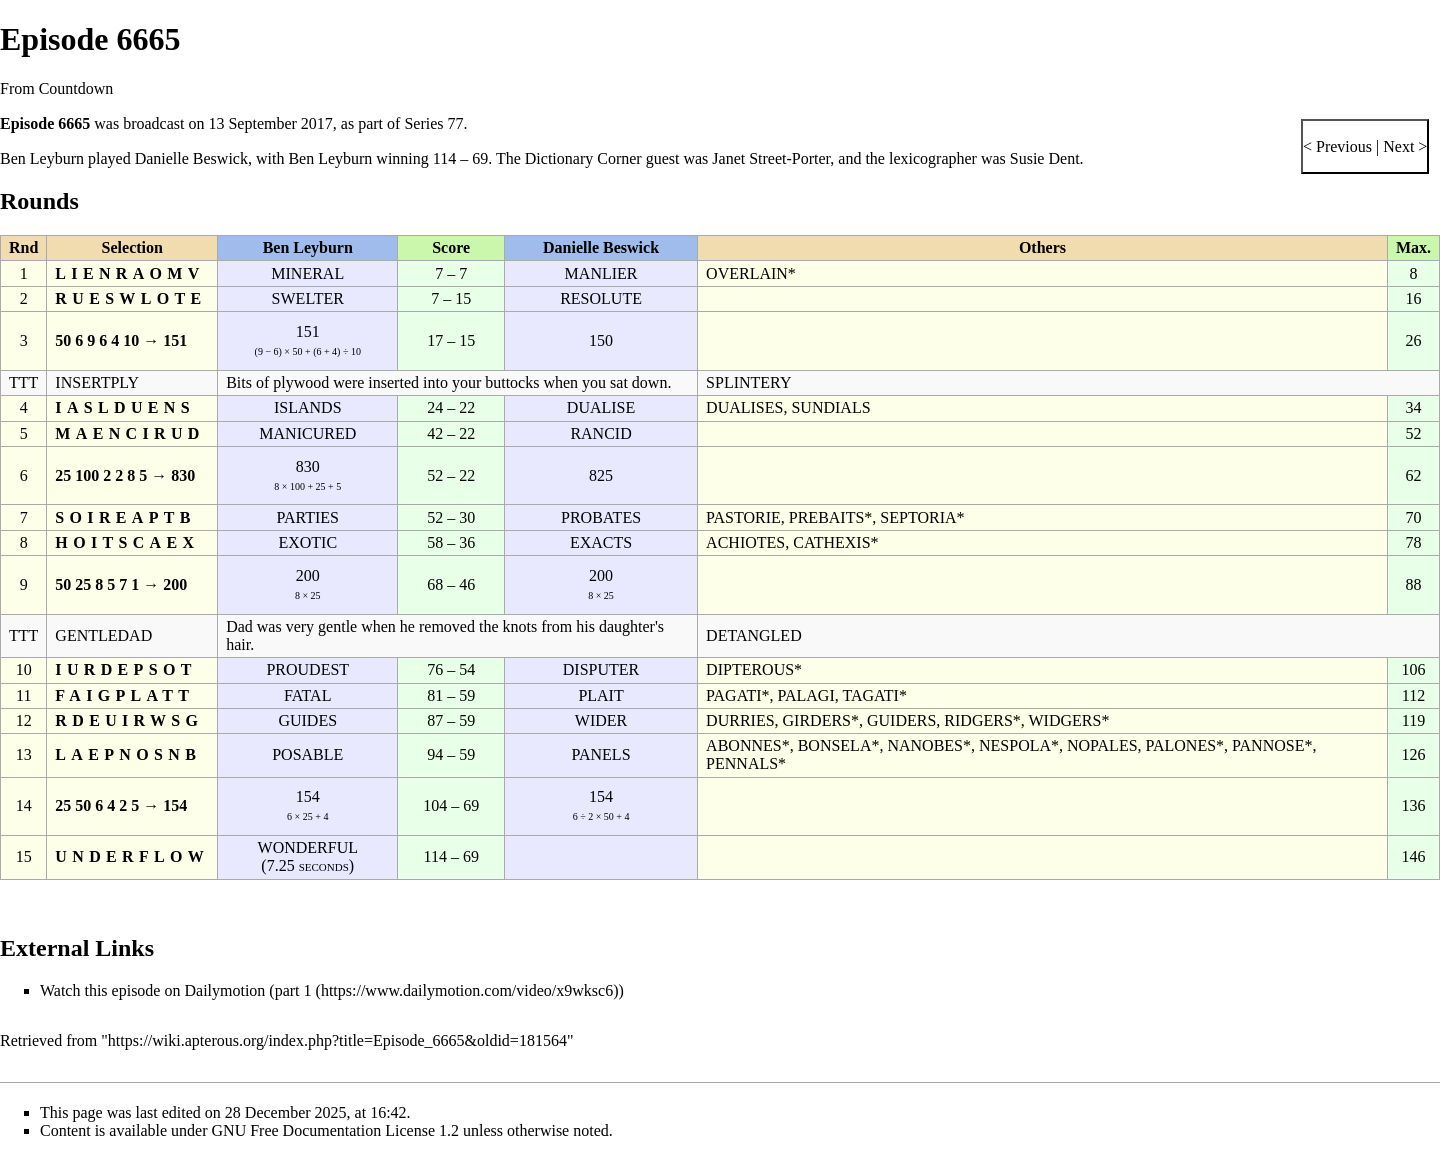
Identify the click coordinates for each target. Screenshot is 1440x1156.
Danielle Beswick (191, 158)
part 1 (293, 990)
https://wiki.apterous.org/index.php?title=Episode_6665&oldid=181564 (337, 1040)
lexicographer (933, 158)
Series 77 (433, 123)
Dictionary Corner (583, 158)
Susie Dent (1045, 158)
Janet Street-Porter (771, 158)
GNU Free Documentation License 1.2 (335, 1130)
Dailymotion (224, 990)
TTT (23, 382)
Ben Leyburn (42, 158)
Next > (1403, 146)
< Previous (1337, 146)
